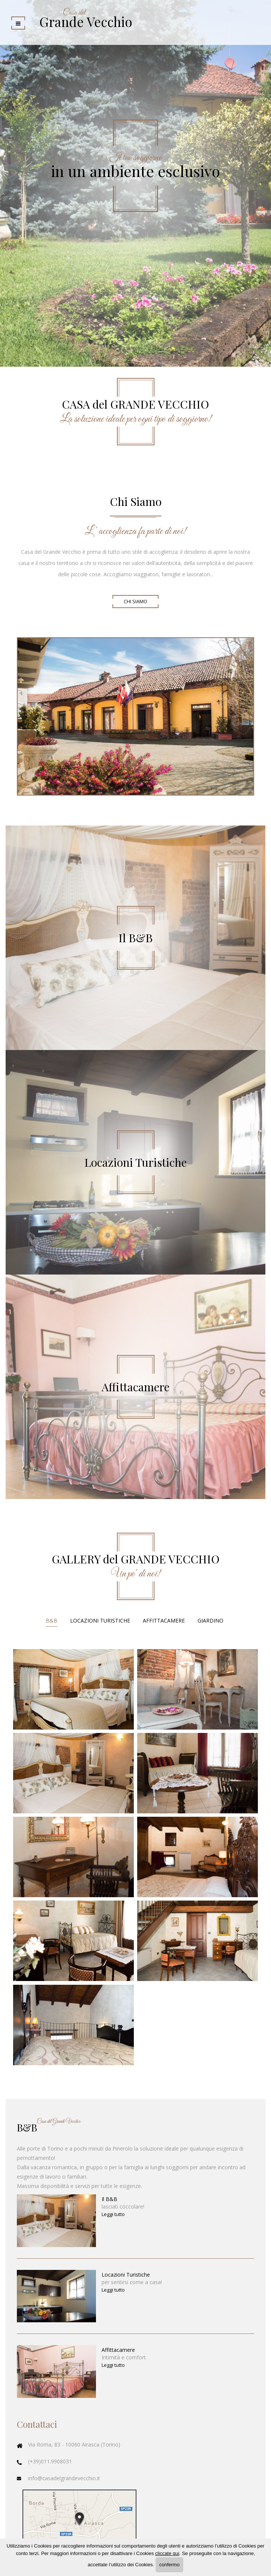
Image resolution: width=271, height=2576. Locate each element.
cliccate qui (167, 2553)
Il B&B (109, 2199)
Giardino (210, 1620)
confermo (169, 2564)
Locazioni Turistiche (100, 1620)
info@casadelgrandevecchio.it (64, 2478)
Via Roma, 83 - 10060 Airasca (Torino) (74, 2444)
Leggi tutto (113, 2214)
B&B (51, 1620)
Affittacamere (164, 1620)
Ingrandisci (73, 1689)
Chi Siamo (135, 601)
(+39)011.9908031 (50, 2461)
